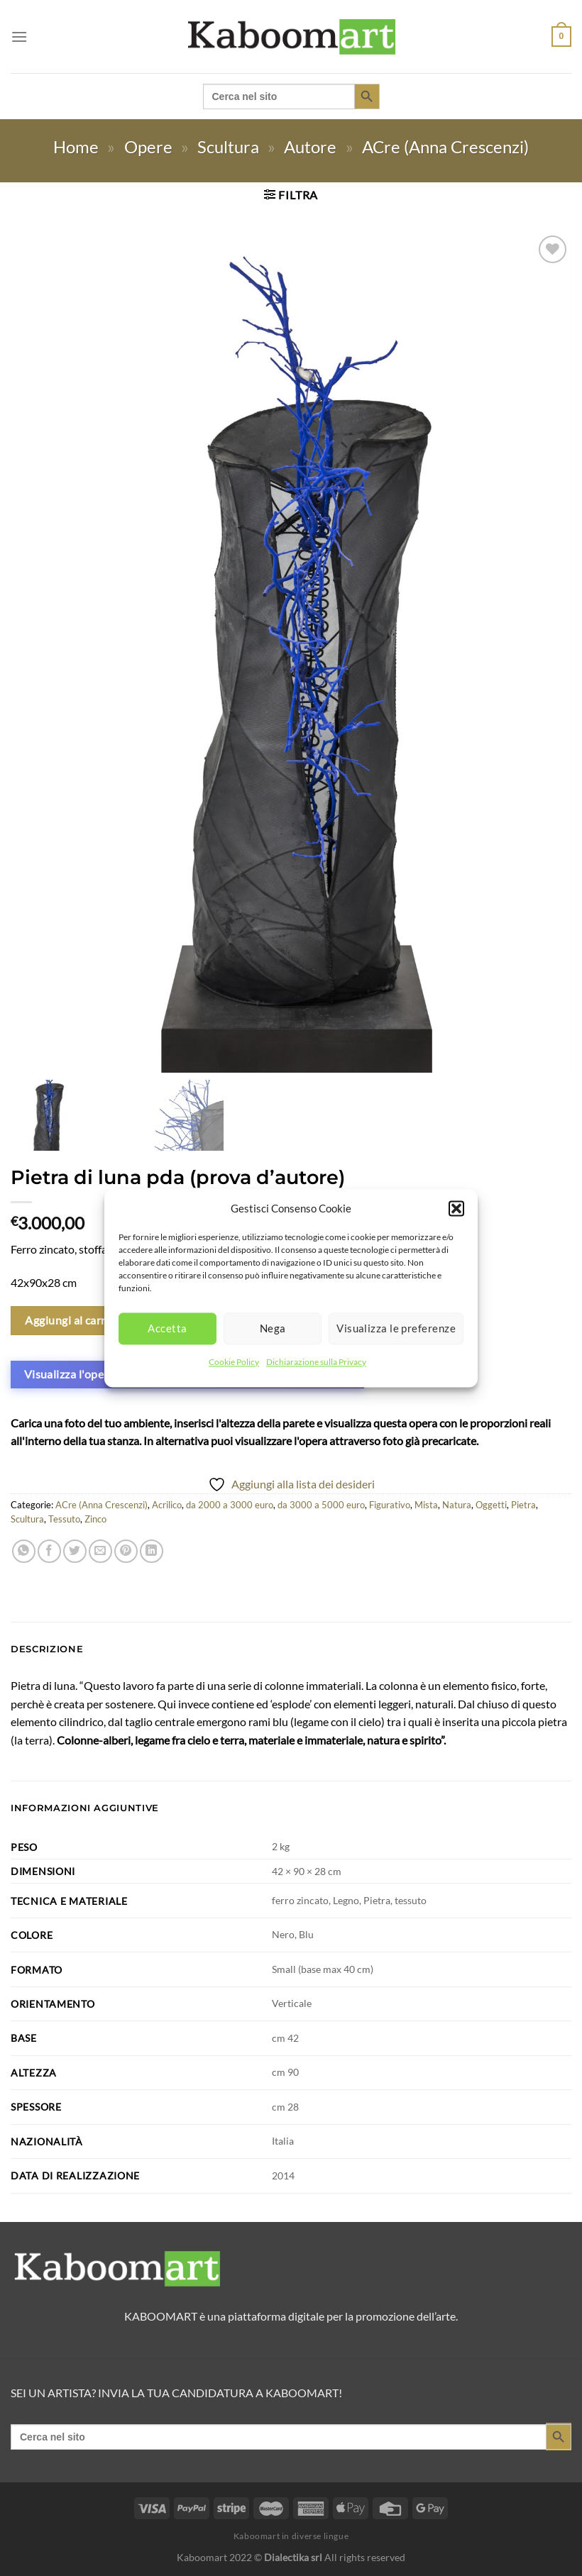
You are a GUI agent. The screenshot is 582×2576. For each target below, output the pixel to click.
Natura (456, 1504)
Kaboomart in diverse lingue (291, 2536)
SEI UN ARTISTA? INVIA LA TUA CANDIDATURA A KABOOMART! (176, 2392)
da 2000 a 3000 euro (229, 1504)
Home (76, 146)
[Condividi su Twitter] (75, 1551)
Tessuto (64, 1519)
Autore (310, 146)
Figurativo (389, 1504)
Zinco (95, 1519)
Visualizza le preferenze (396, 1328)
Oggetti (491, 1504)
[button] (456, 1208)
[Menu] (19, 36)
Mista (426, 1504)
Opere (148, 146)
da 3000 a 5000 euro (321, 1504)
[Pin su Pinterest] (126, 1551)
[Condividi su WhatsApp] (23, 1551)
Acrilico (167, 1504)
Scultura (228, 146)
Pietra (523, 1504)
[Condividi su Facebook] (49, 1551)
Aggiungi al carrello (75, 1320)
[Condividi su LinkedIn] (151, 1551)
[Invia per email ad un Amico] (100, 1551)
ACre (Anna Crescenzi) (445, 146)
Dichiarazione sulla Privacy (316, 1361)
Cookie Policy (234, 1361)
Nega (273, 1328)
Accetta (167, 1328)
